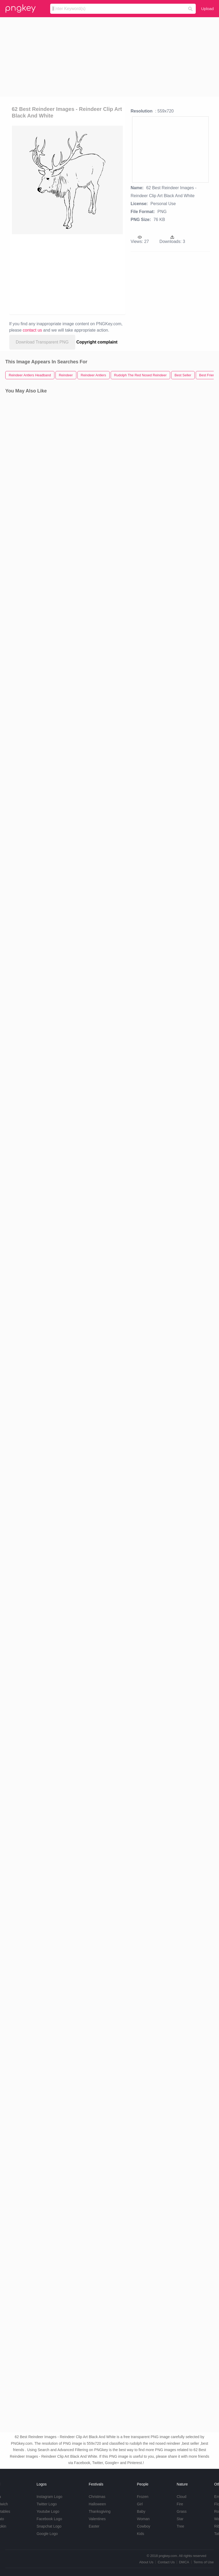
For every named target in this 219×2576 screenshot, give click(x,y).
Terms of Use (203, 2562)
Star (180, 2519)
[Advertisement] (109, 57)
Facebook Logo (49, 2519)
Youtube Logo (47, 2511)
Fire (180, 2504)
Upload (207, 8)
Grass (182, 2511)
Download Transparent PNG (42, 342)
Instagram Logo (49, 2496)
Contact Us (166, 2562)
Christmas (97, 2496)
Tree (180, 2526)
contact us (32, 330)
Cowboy (143, 2526)
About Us (146, 2562)
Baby (141, 2511)
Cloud (182, 2496)
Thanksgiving (100, 2511)
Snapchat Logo (48, 2526)
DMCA (184, 2562)
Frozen (142, 2496)
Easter (94, 2526)
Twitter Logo (46, 2504)
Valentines (97, 2519)
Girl (140, 2504)
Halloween (97, 2504)
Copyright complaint (97, 342)
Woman (143, 2519)
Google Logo (47, 2534)
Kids (140, 2534)
